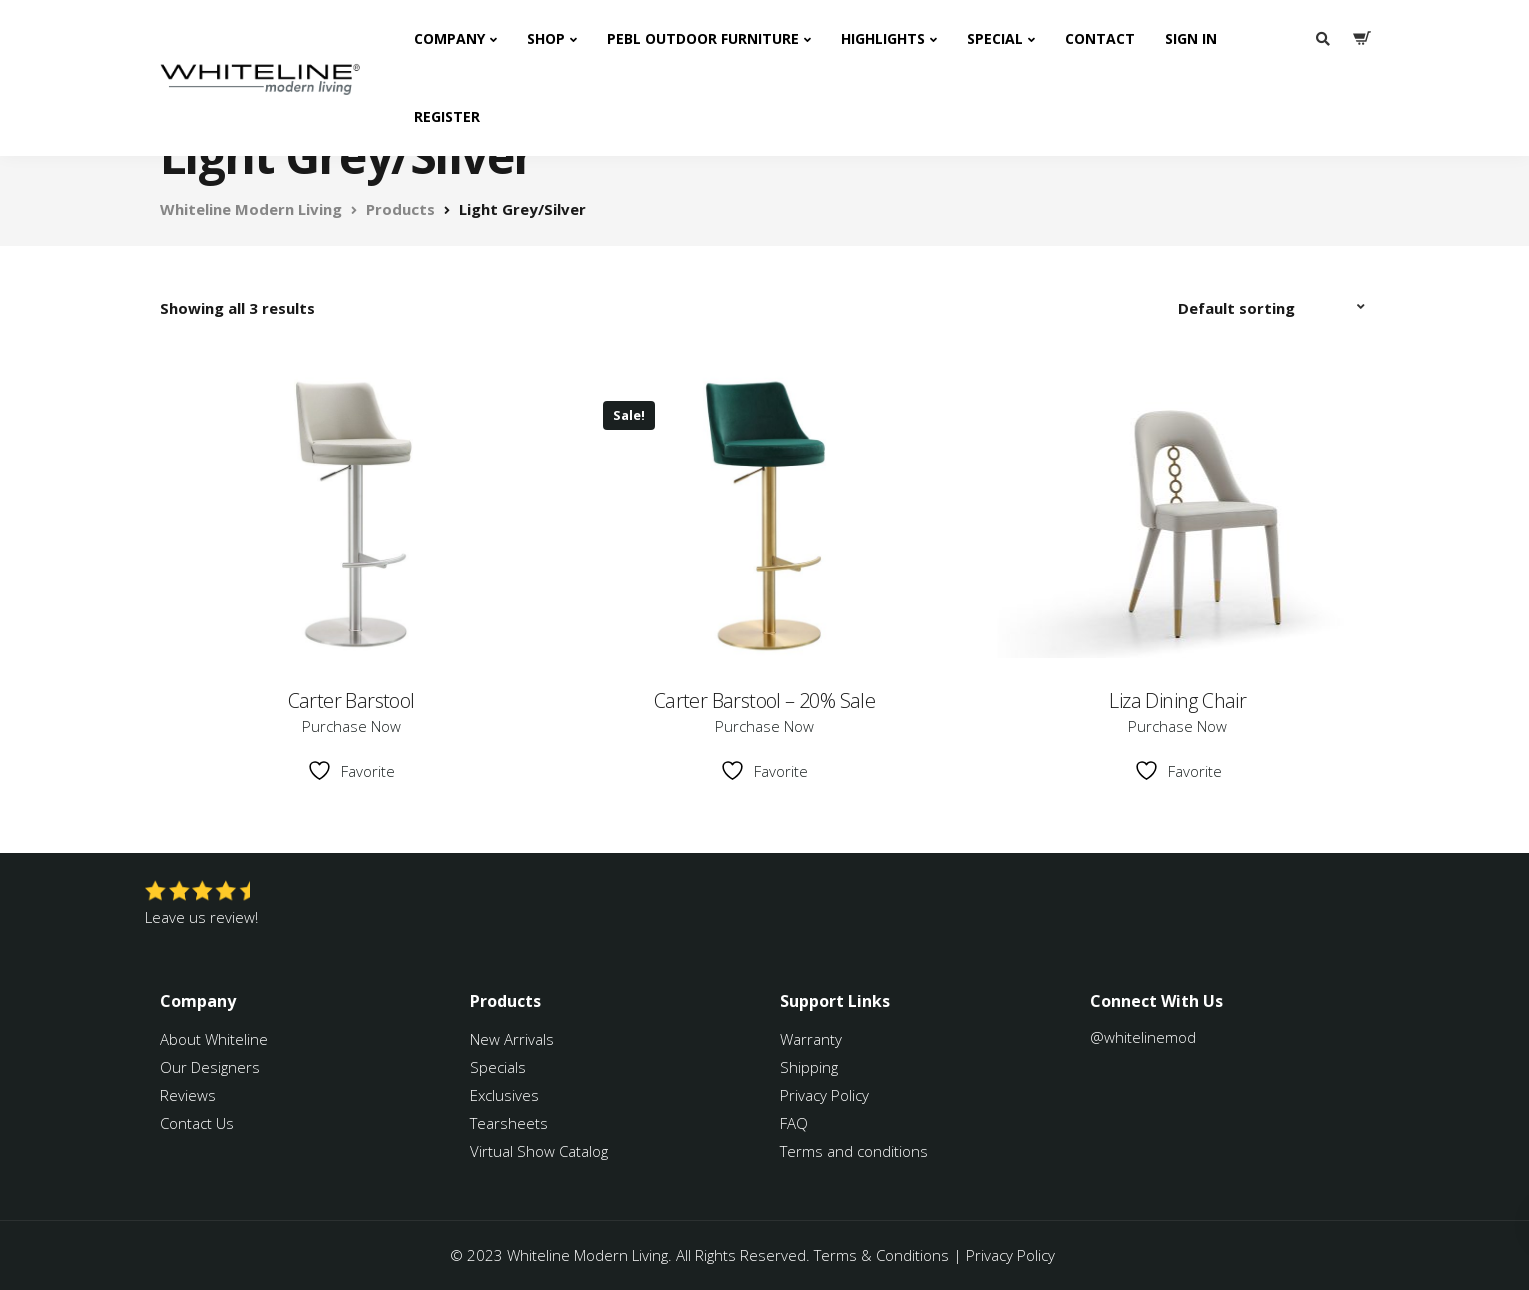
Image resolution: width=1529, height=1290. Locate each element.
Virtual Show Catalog (541, 1151)
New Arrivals (512, 1039)
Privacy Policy (824, 1095)
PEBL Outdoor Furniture (703, 38)
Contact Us (197, 1123)
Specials (498, 1067)
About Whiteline (214, 1039)
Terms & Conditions (881, 1255)
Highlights (883, 38)
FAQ (794, 1123)
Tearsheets (509, 1123)
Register (447, 116)
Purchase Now (351, 726)
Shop (546, 38)
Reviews (188, 1095)
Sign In (1191, 38)
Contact (1100, 38)
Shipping (809, 1067)
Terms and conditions (854, 1151)
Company (449, 38)
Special (995, 38)
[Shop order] (1274, 308)
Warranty (813, 1039)
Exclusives (504, 1095)
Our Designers (210, 1067)
